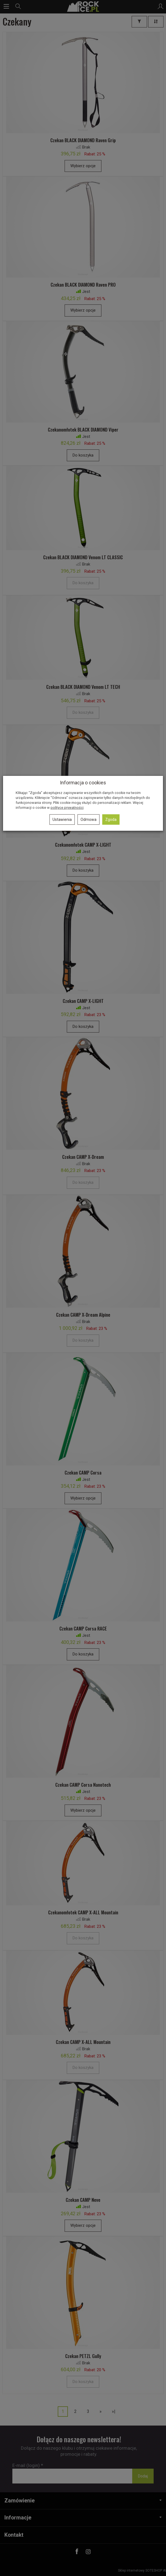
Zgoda (111, 819)
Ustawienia (62, 819)
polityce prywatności (67, 807)
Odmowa (88, 819)
